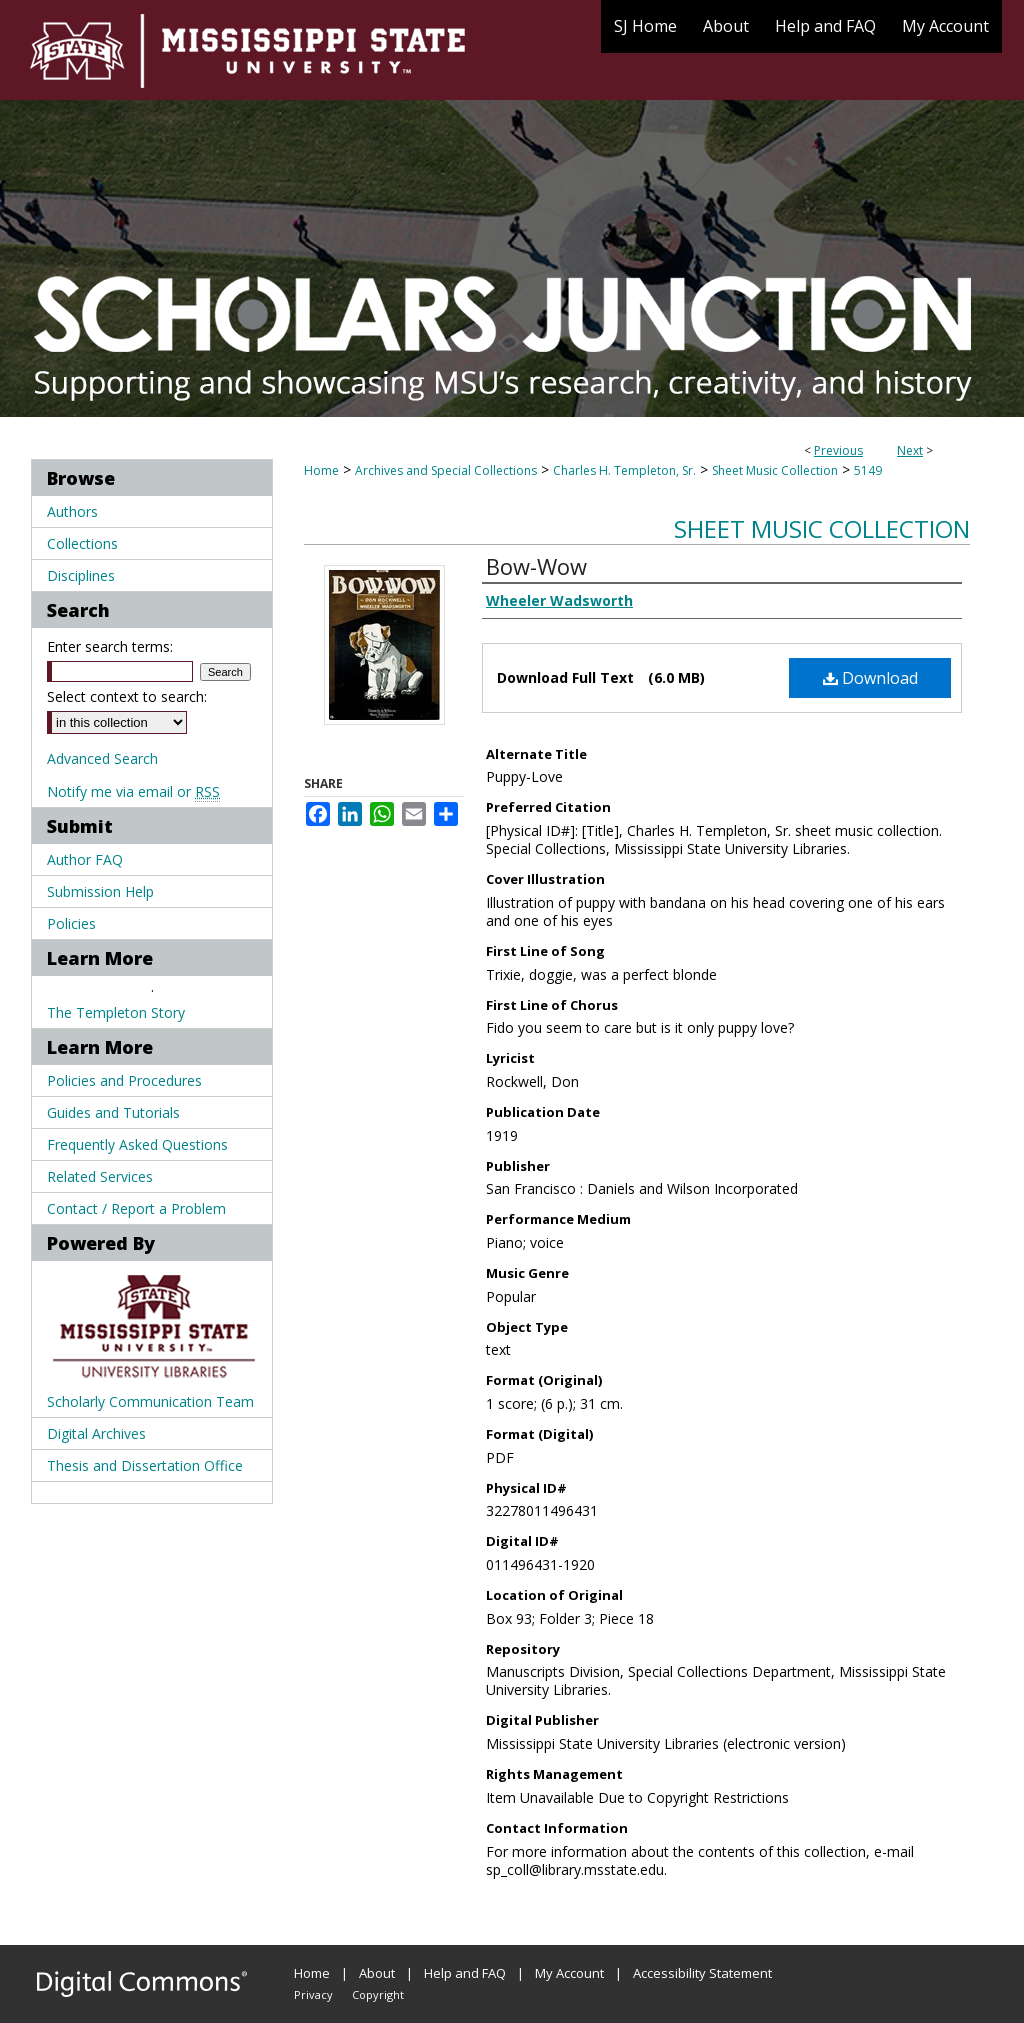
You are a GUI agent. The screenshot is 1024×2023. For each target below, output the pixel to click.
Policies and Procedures (124, 1080)
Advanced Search (102, 758)
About (377, 1973)
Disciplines (81, 575)
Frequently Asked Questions (137, 1144)
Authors (72, 511)
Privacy (313, 1994)
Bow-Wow (536, 566)
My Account (569, 1973)
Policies (71, 923)
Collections (82, 543)
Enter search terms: (110, 646)
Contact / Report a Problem (136, 1208)
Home (321, 470)
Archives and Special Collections (446, 470)
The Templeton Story (116, 1012)
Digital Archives (96, 1433)
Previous (838, 450)
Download (870, 678)
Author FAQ (85, 859)
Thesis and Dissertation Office (145, 1465)
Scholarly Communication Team (150, 1401)
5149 (868, 470)
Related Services (100, 1176)
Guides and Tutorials (113, 1112)
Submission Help (100, 891)
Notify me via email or (133, 791)
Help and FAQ (465, 1973)
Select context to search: (127, 696)
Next (910, 450)
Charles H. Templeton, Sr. (624, 470)
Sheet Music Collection (775, 470)
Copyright (378, 1994)
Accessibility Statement (702, 1973)
